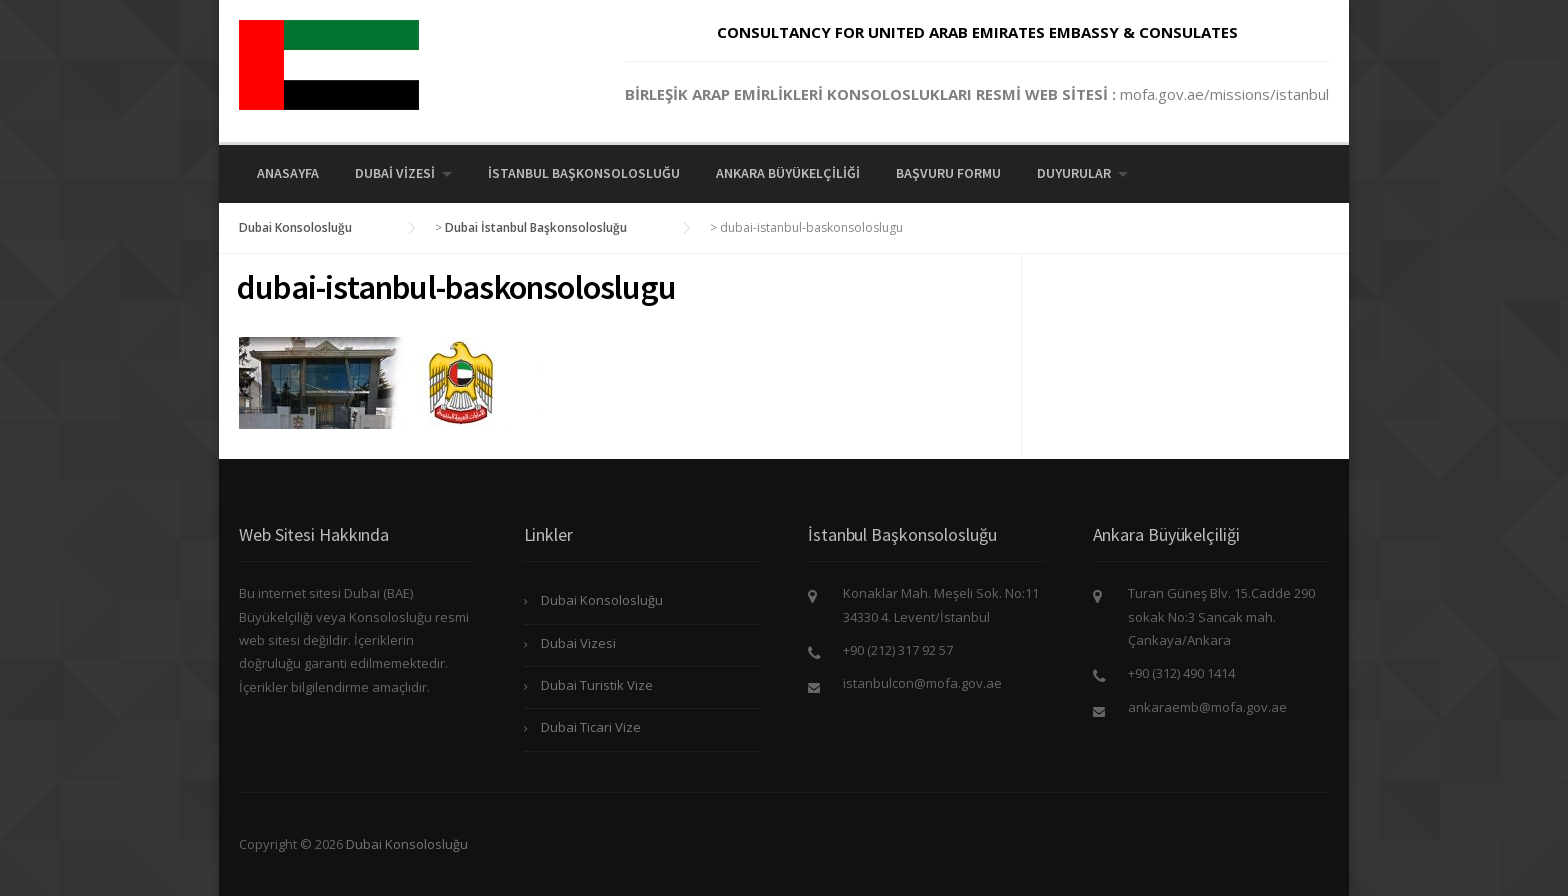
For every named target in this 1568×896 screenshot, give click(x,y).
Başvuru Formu (948, 173)
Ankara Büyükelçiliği (788, 173)
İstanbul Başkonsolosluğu (584, 173)
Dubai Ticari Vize (591, 727)
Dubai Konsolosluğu (602, 600)
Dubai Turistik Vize (597, 685)
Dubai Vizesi (395, 173)
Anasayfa (288, 173)
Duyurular (1074, 173)
